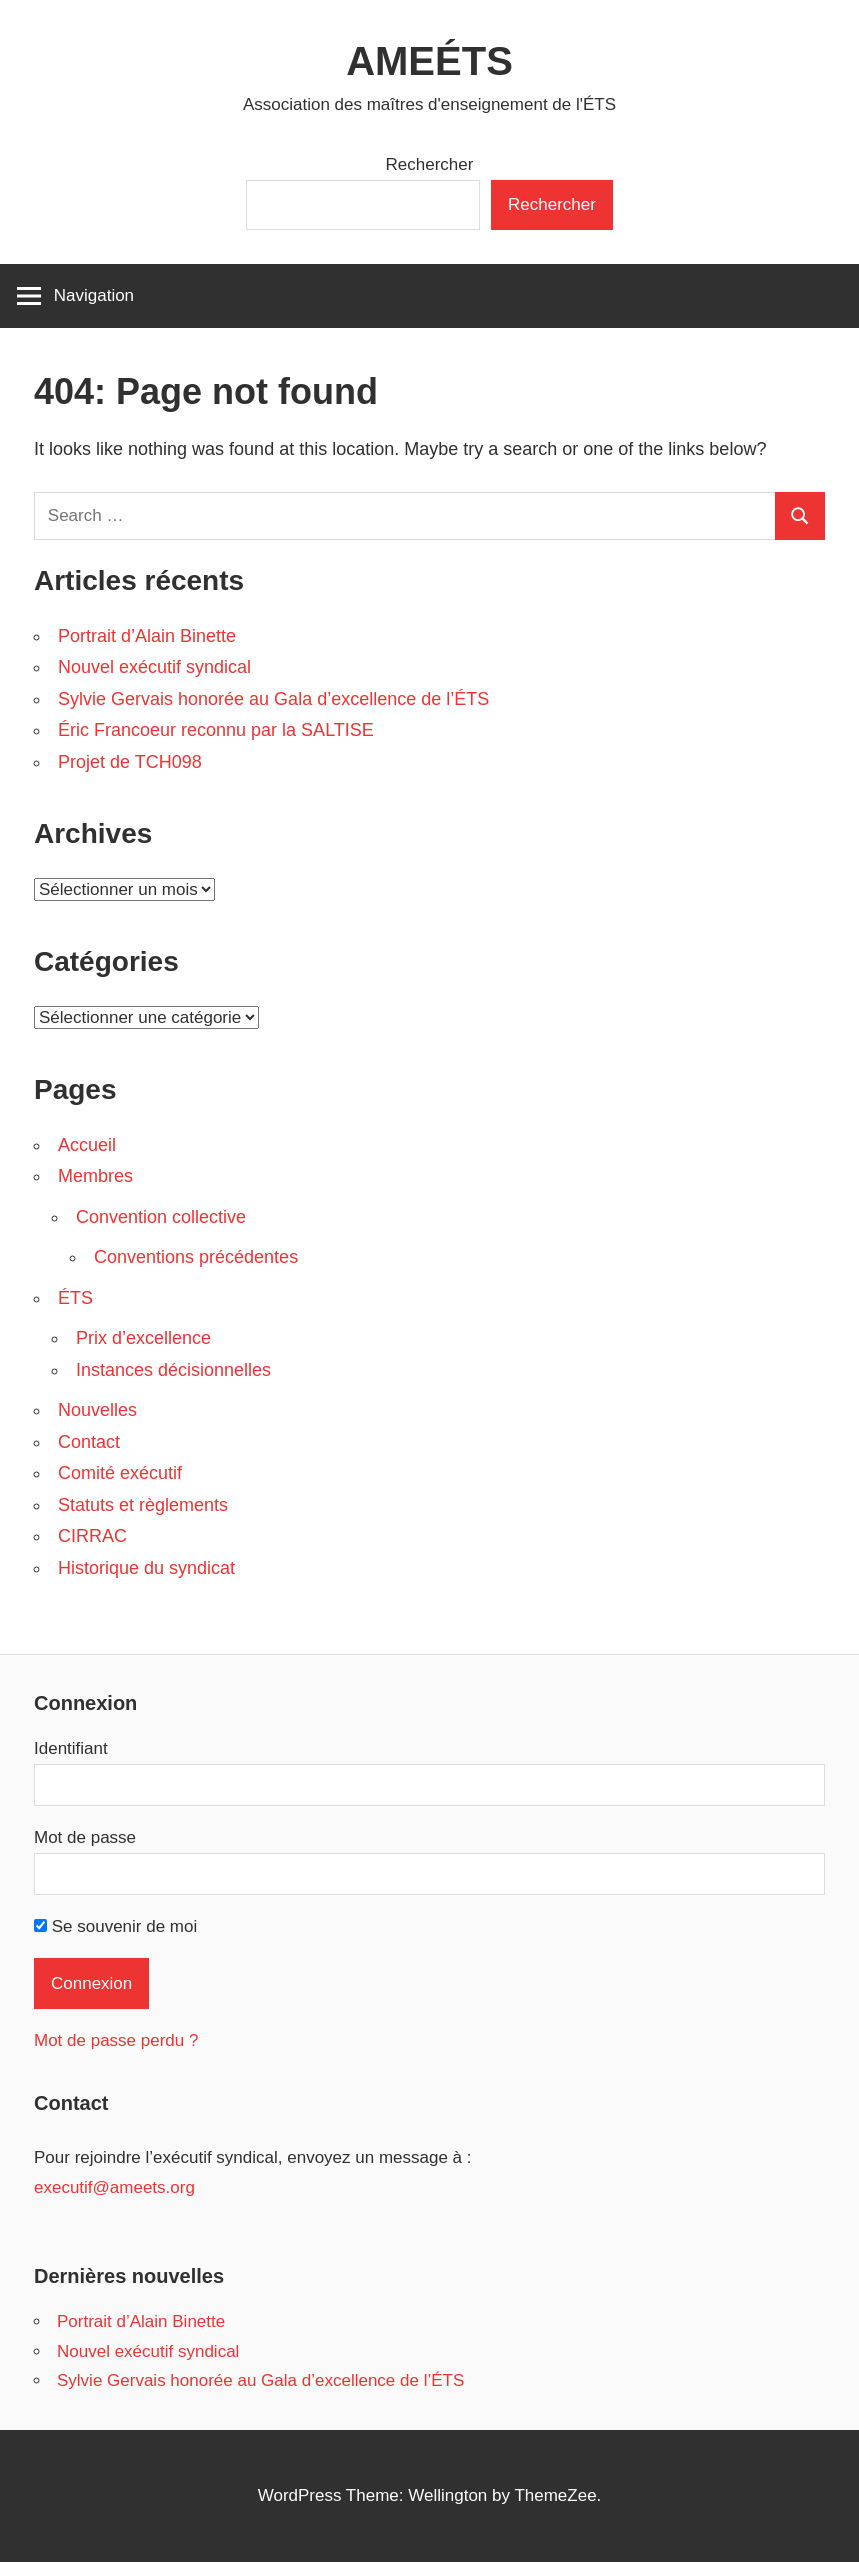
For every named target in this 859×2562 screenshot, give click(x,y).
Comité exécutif (120, 1473)
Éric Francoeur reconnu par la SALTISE (216, 730)
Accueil (87, 1145)
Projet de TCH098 (130, 762)
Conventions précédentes (196, 1257)
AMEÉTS (429, 61)
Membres (95, 1176)
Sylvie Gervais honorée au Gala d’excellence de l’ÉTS (273, 699)
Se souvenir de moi (115, 1926)
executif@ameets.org (114, 2187)
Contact (89, 1442)
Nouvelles (97, 1410)
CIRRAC (92, 1536)
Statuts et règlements (143, 1505)
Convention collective (161, 1217)
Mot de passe (85, 1837)
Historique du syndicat (146, 1568)
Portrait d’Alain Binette (147, 636)
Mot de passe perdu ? (116, 2040)
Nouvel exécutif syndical (154, 667)
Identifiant (71, 1748)
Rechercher (430, 164)
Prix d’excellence (143, 1338)
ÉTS (75, 1298)
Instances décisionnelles (173, 1370)
